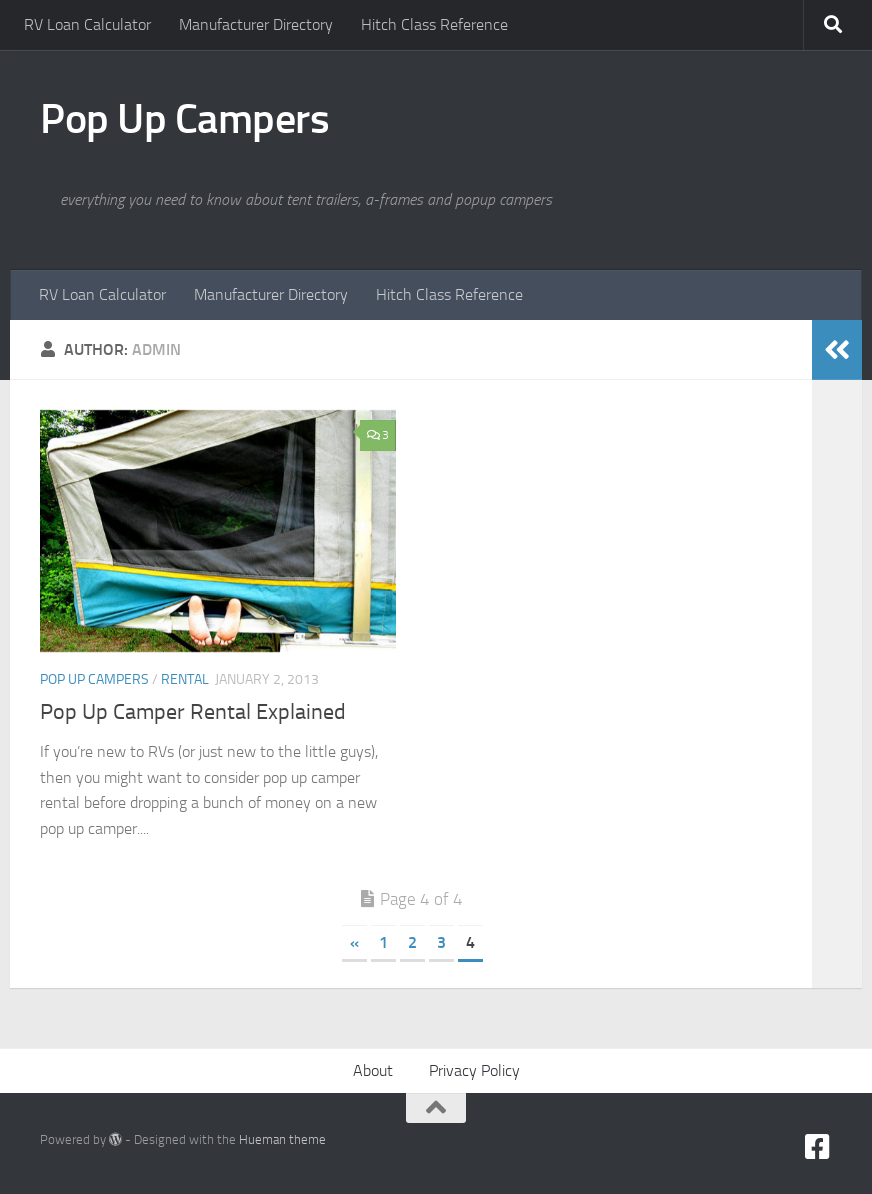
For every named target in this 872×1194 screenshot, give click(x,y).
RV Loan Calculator (87, 24)
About (373, 1070)
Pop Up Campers (184, 119)
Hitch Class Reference (434, 24)
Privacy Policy (474, 1070)
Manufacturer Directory (256, 24)
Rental (185, 679)
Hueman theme (282, 1139)
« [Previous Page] (354, 942)
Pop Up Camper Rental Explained (193, 712)
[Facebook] (818, 1147)
